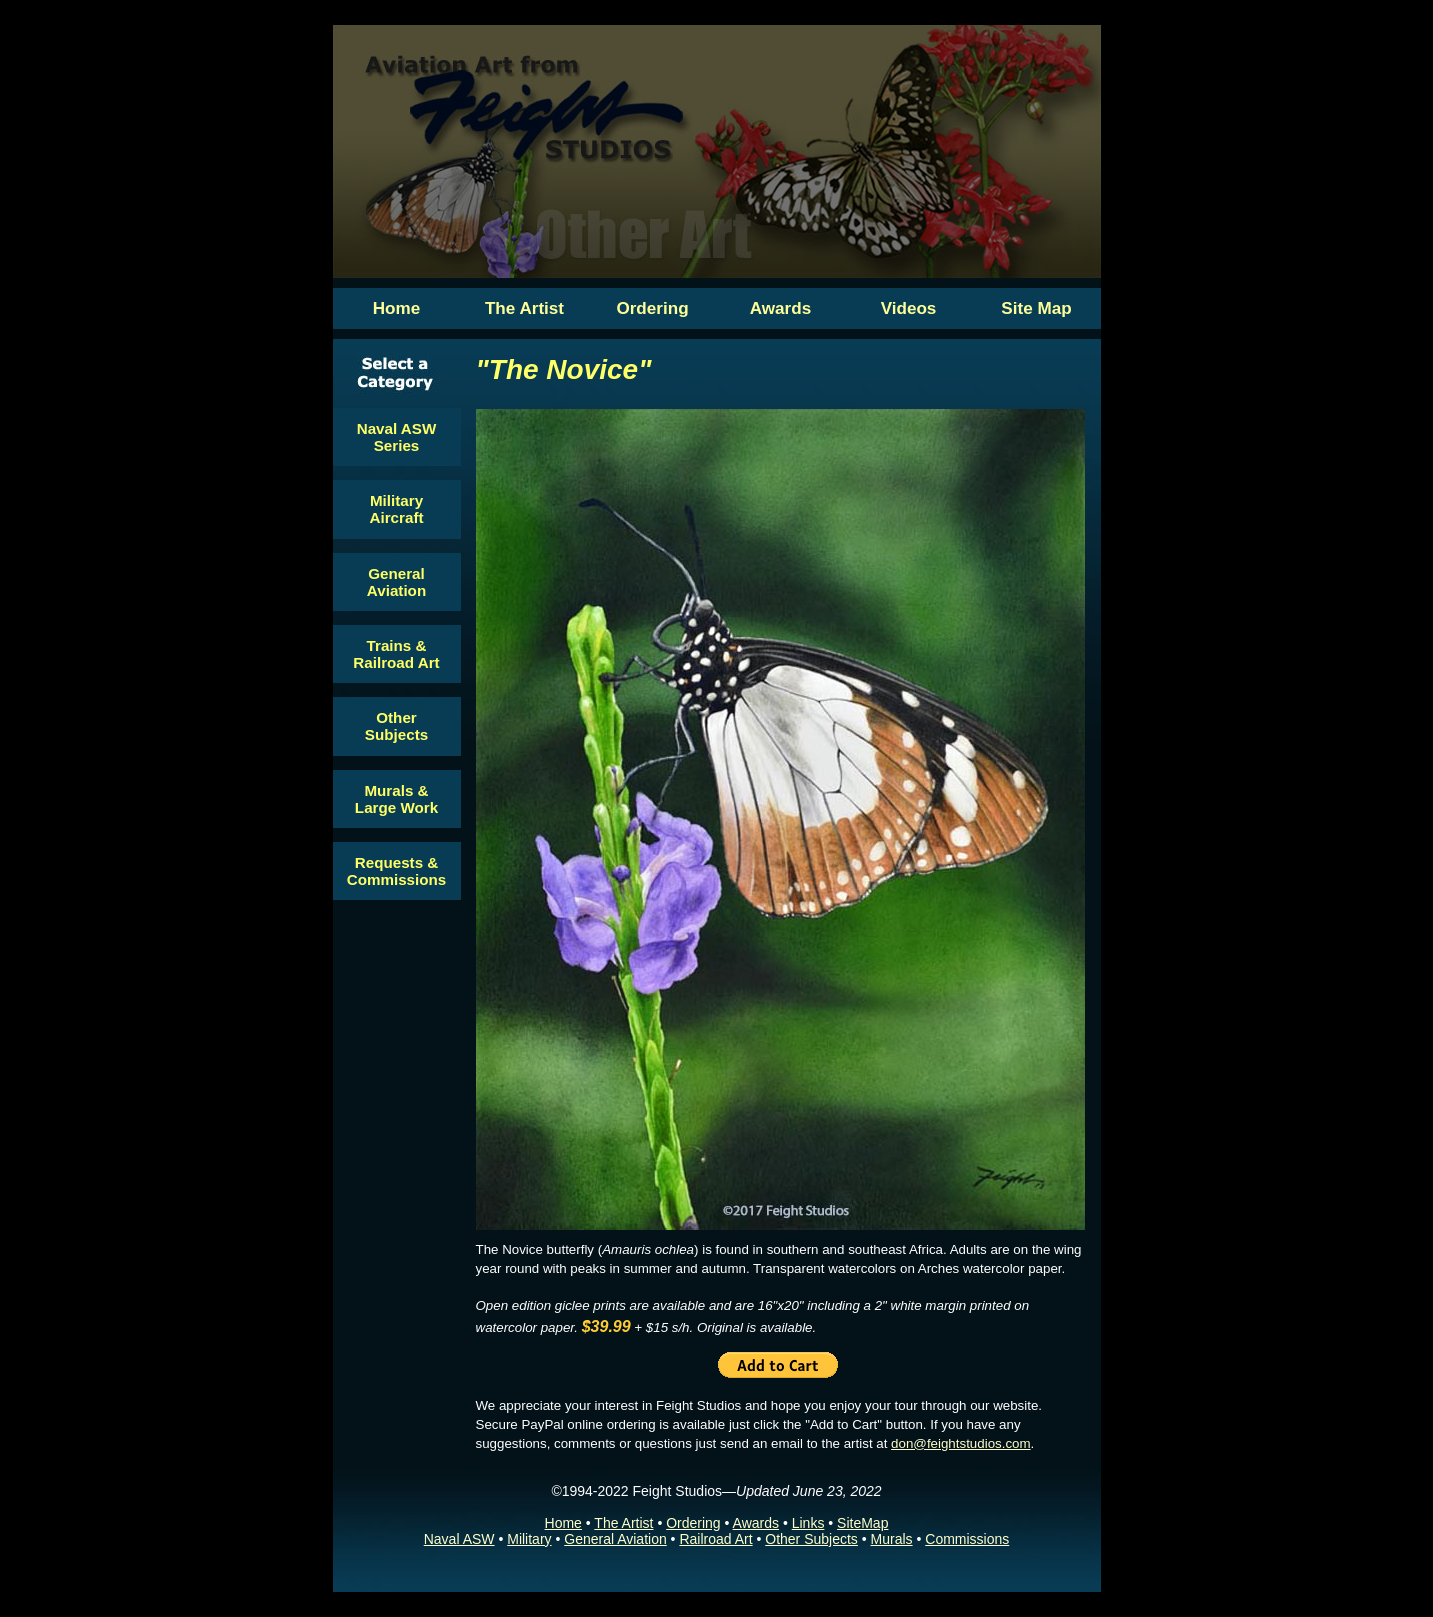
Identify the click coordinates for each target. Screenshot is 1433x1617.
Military (529, 1539)
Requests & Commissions (397, 871)
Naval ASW (459, 1539)
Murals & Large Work (396, 799)
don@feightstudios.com (960, 1443)
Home (563, 1523)
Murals (892, 1539)
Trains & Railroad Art (396, 654)
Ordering (693, 1523)
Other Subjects (396, 726)
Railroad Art (715, 1539)
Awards (756, 1523)
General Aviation (396, 582)
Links (808, 1523)
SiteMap (862, 1523)
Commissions (967, 1539)
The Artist (623, 1523)
